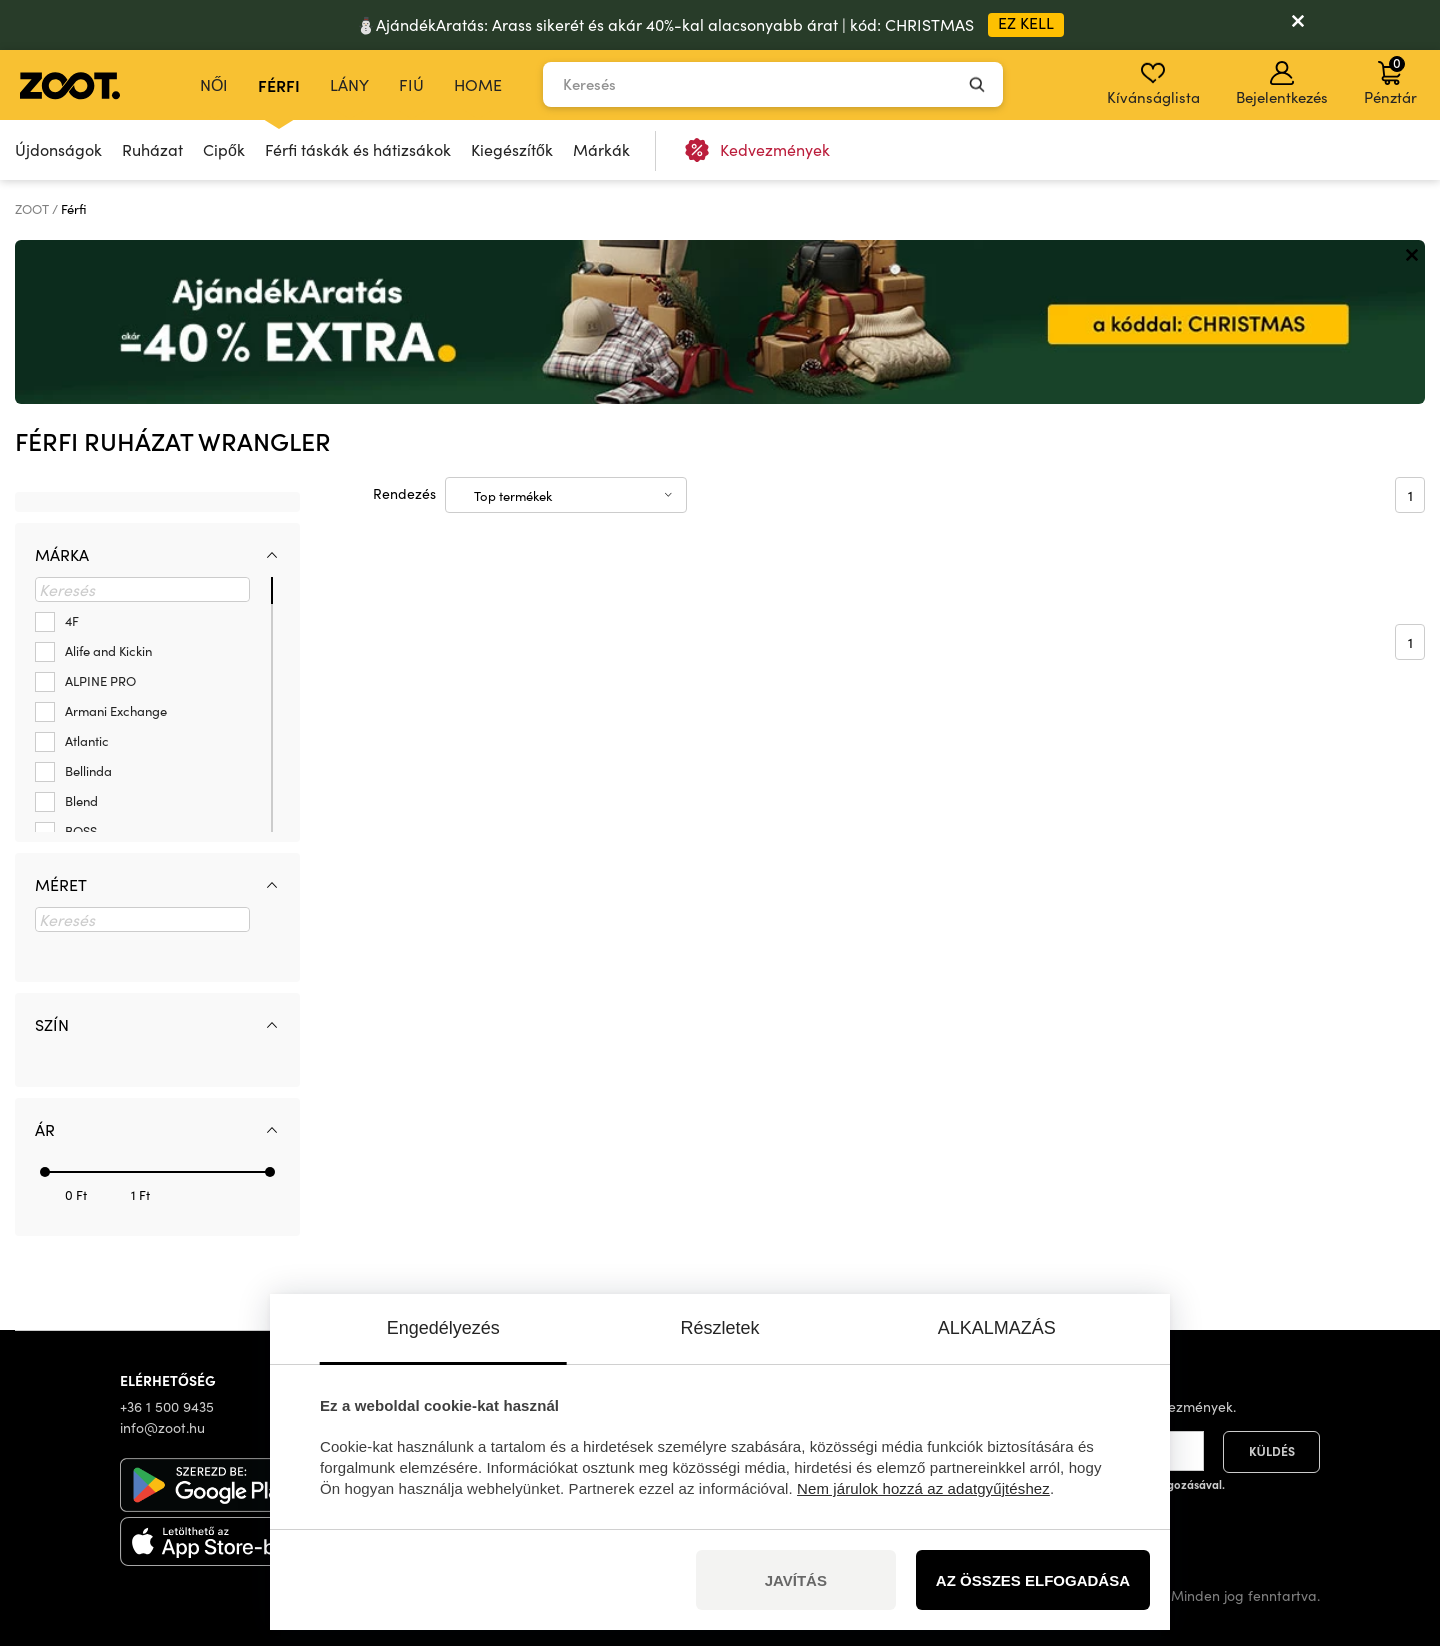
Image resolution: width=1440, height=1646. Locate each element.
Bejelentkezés (1282, 84)
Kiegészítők (512, 149)
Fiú (411, 84)
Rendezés (404, 493)
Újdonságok (58, 149)
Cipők (224, 149)
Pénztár (1390, 80)
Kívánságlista (1153, 84)
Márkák (601, 149)
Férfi (279, 85)
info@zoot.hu (162, 1427)
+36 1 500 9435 (167, 1406)
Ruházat (152, 149)
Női (214, 84)
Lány (349, 84)
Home (478, 84)
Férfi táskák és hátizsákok (358, 149)
